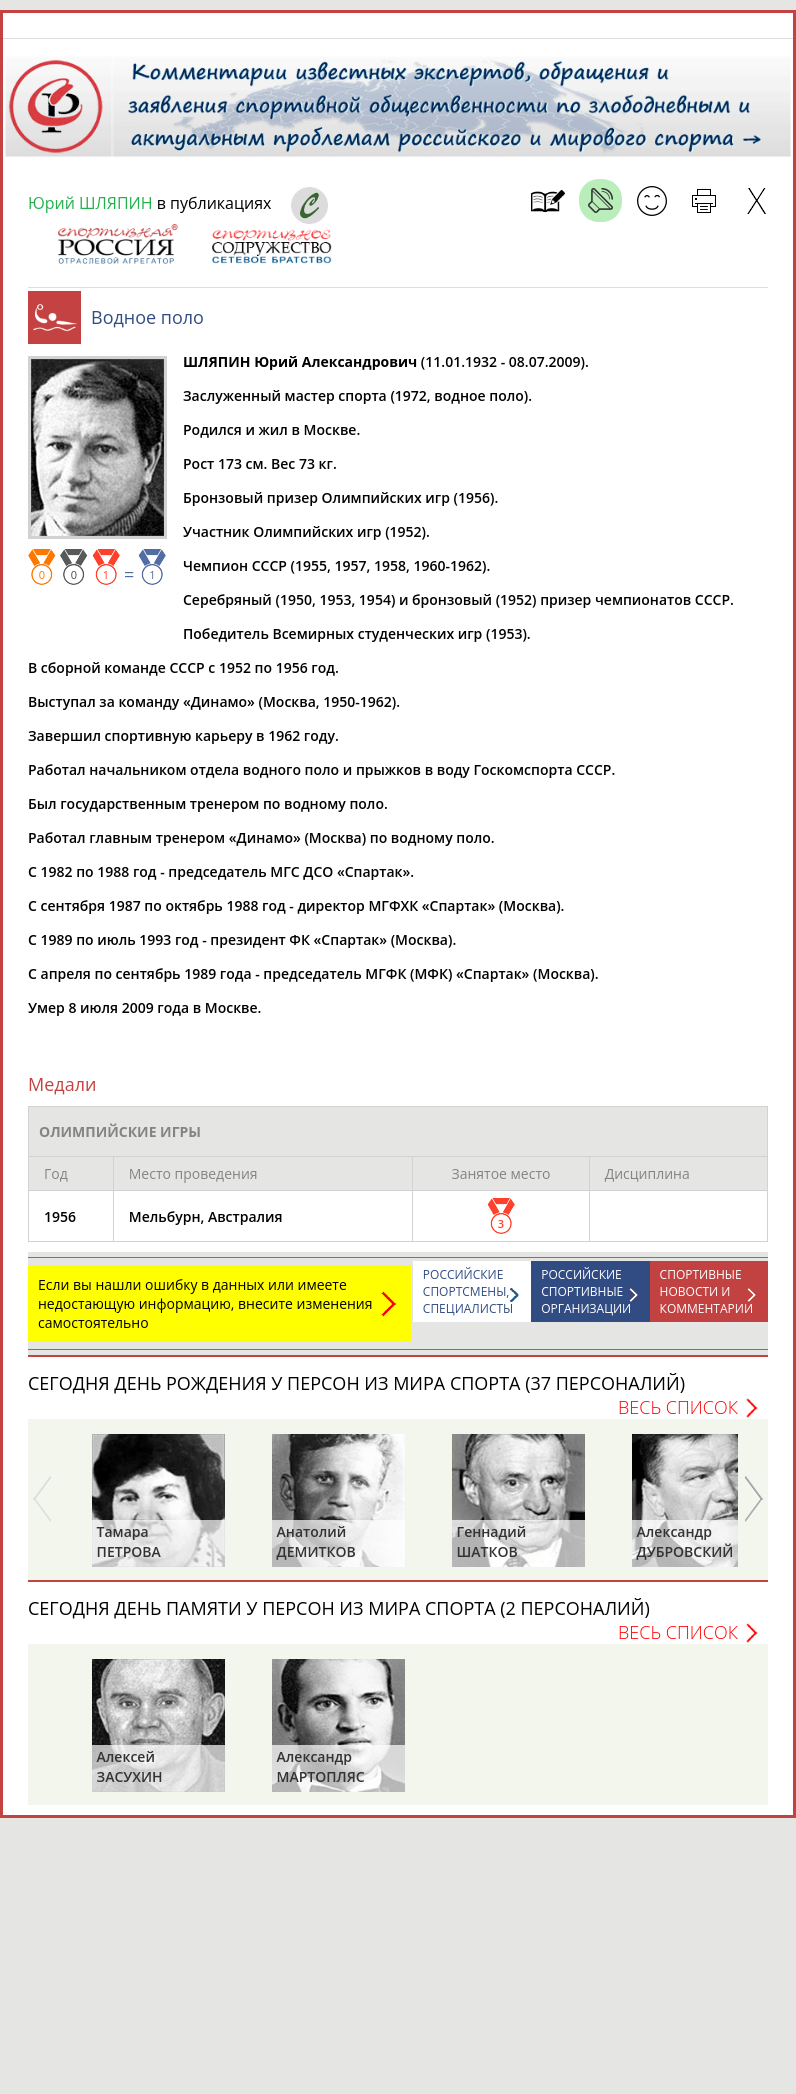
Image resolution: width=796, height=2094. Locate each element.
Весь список (678, 1407)
